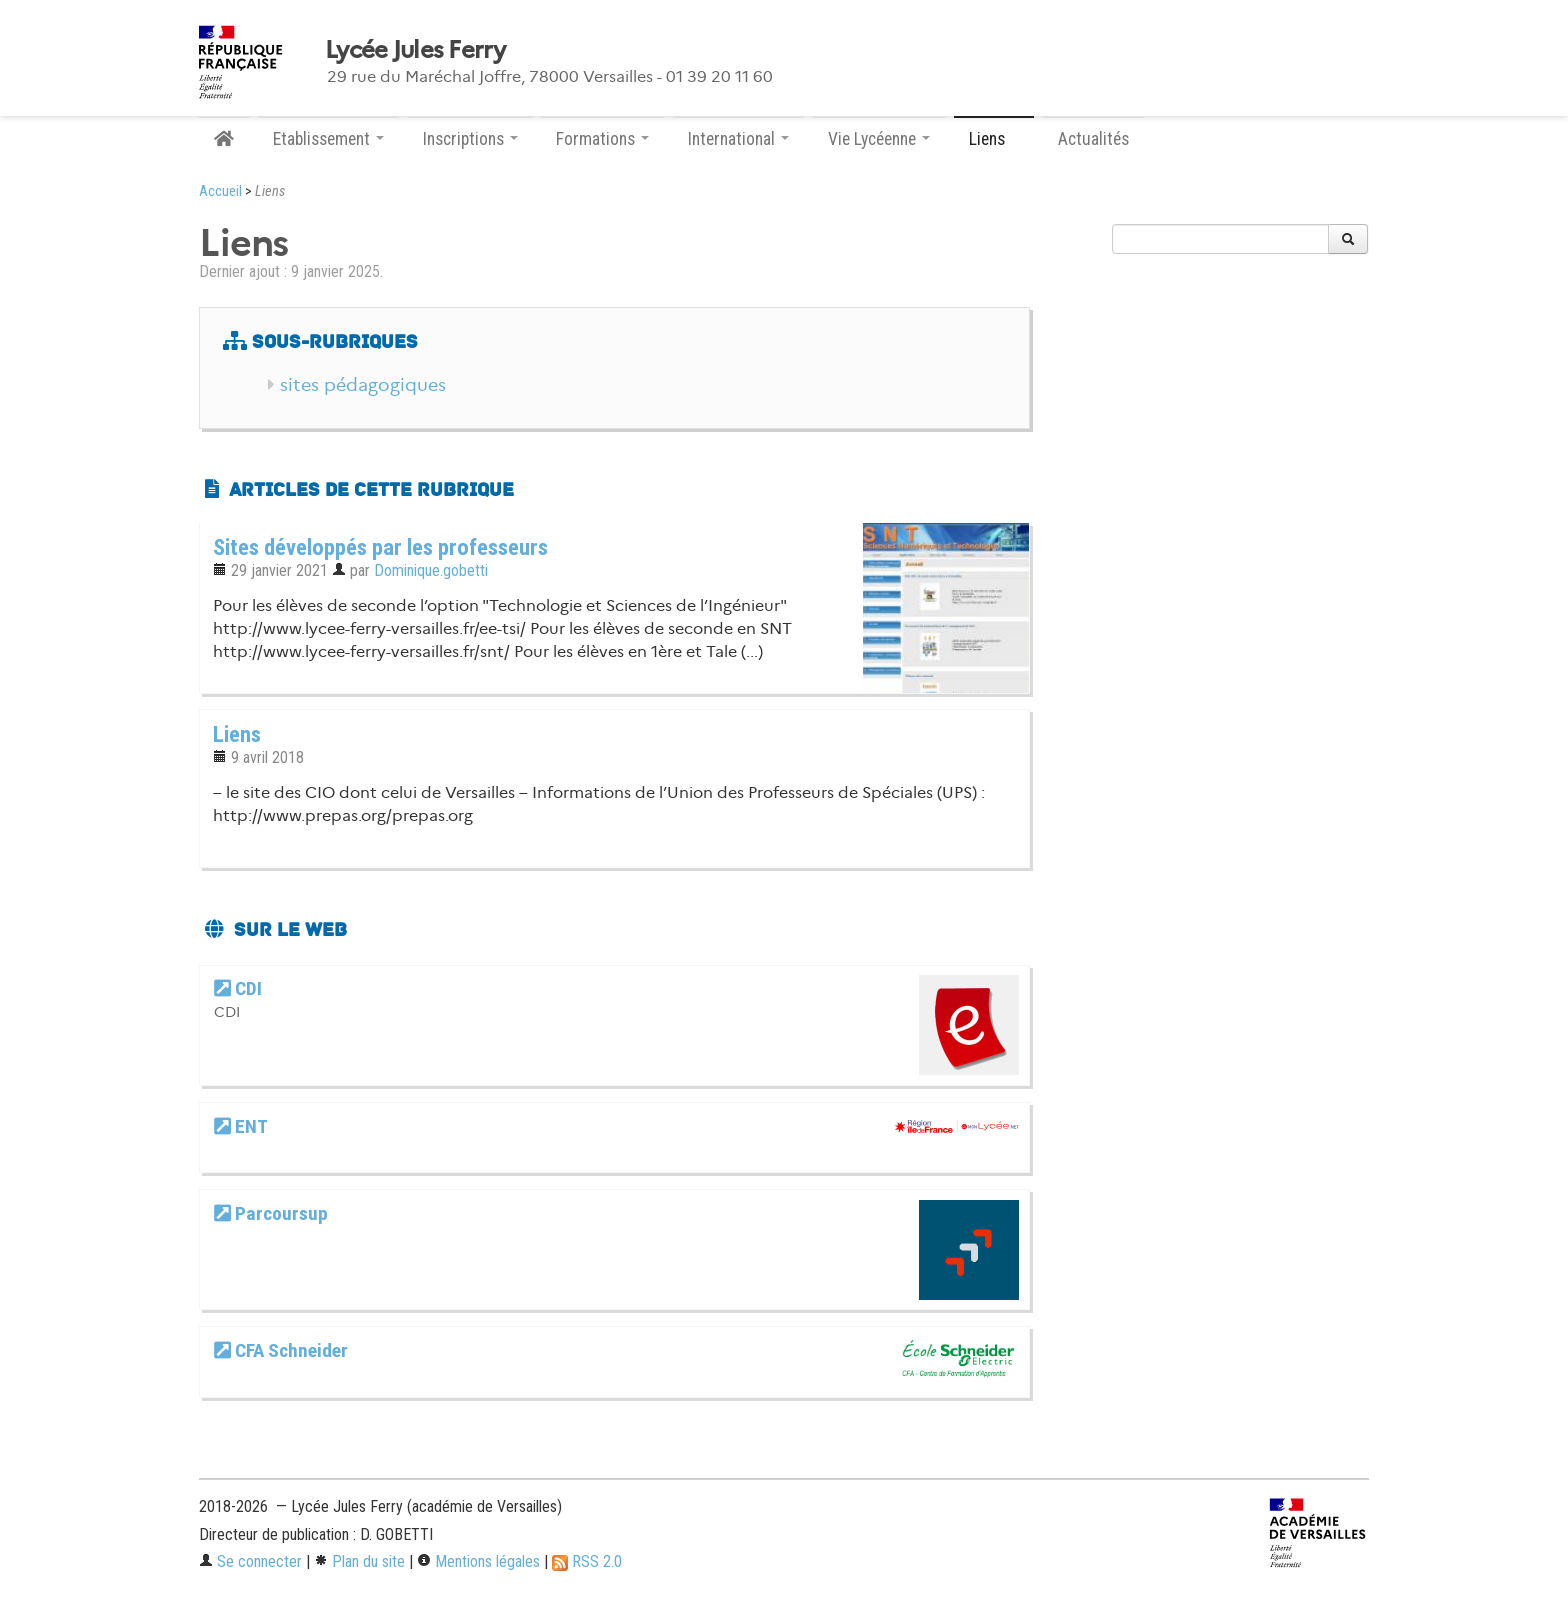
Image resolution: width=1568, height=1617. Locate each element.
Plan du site (359, 1561)
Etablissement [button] (328, 139)
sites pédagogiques (363, 385)
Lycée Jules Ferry (415, 50)
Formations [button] (602, 139)
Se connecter (250, 1561)
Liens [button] (994, 139)
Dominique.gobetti (431, 570)
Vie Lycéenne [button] (879, 139)
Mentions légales (478, 1561)
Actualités (1093, 139)
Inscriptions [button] (470, 139)
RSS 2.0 (587, 1561)
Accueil (220, 191)
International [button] (738, 139)
